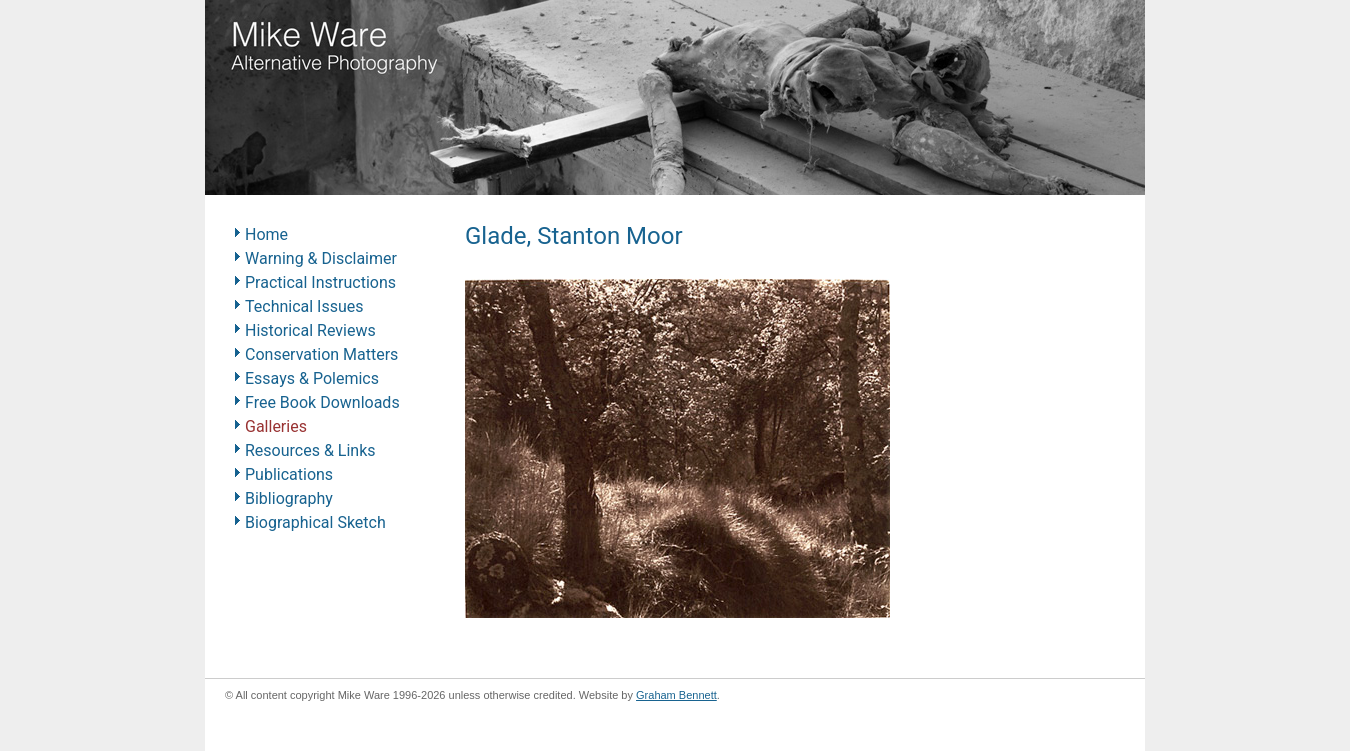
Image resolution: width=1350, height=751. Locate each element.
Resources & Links (310, 450)
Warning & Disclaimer (321, 258)
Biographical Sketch (315, 522)
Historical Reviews (310, 330)
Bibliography (289, 498)
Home (266, 234)
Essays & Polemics (312, 378)
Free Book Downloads (322, 402)
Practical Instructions (320, 282)
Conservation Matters (321, 354)
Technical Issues (304, 306)
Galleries (276, 426)
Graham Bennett (676, 695)
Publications (289, 474)
